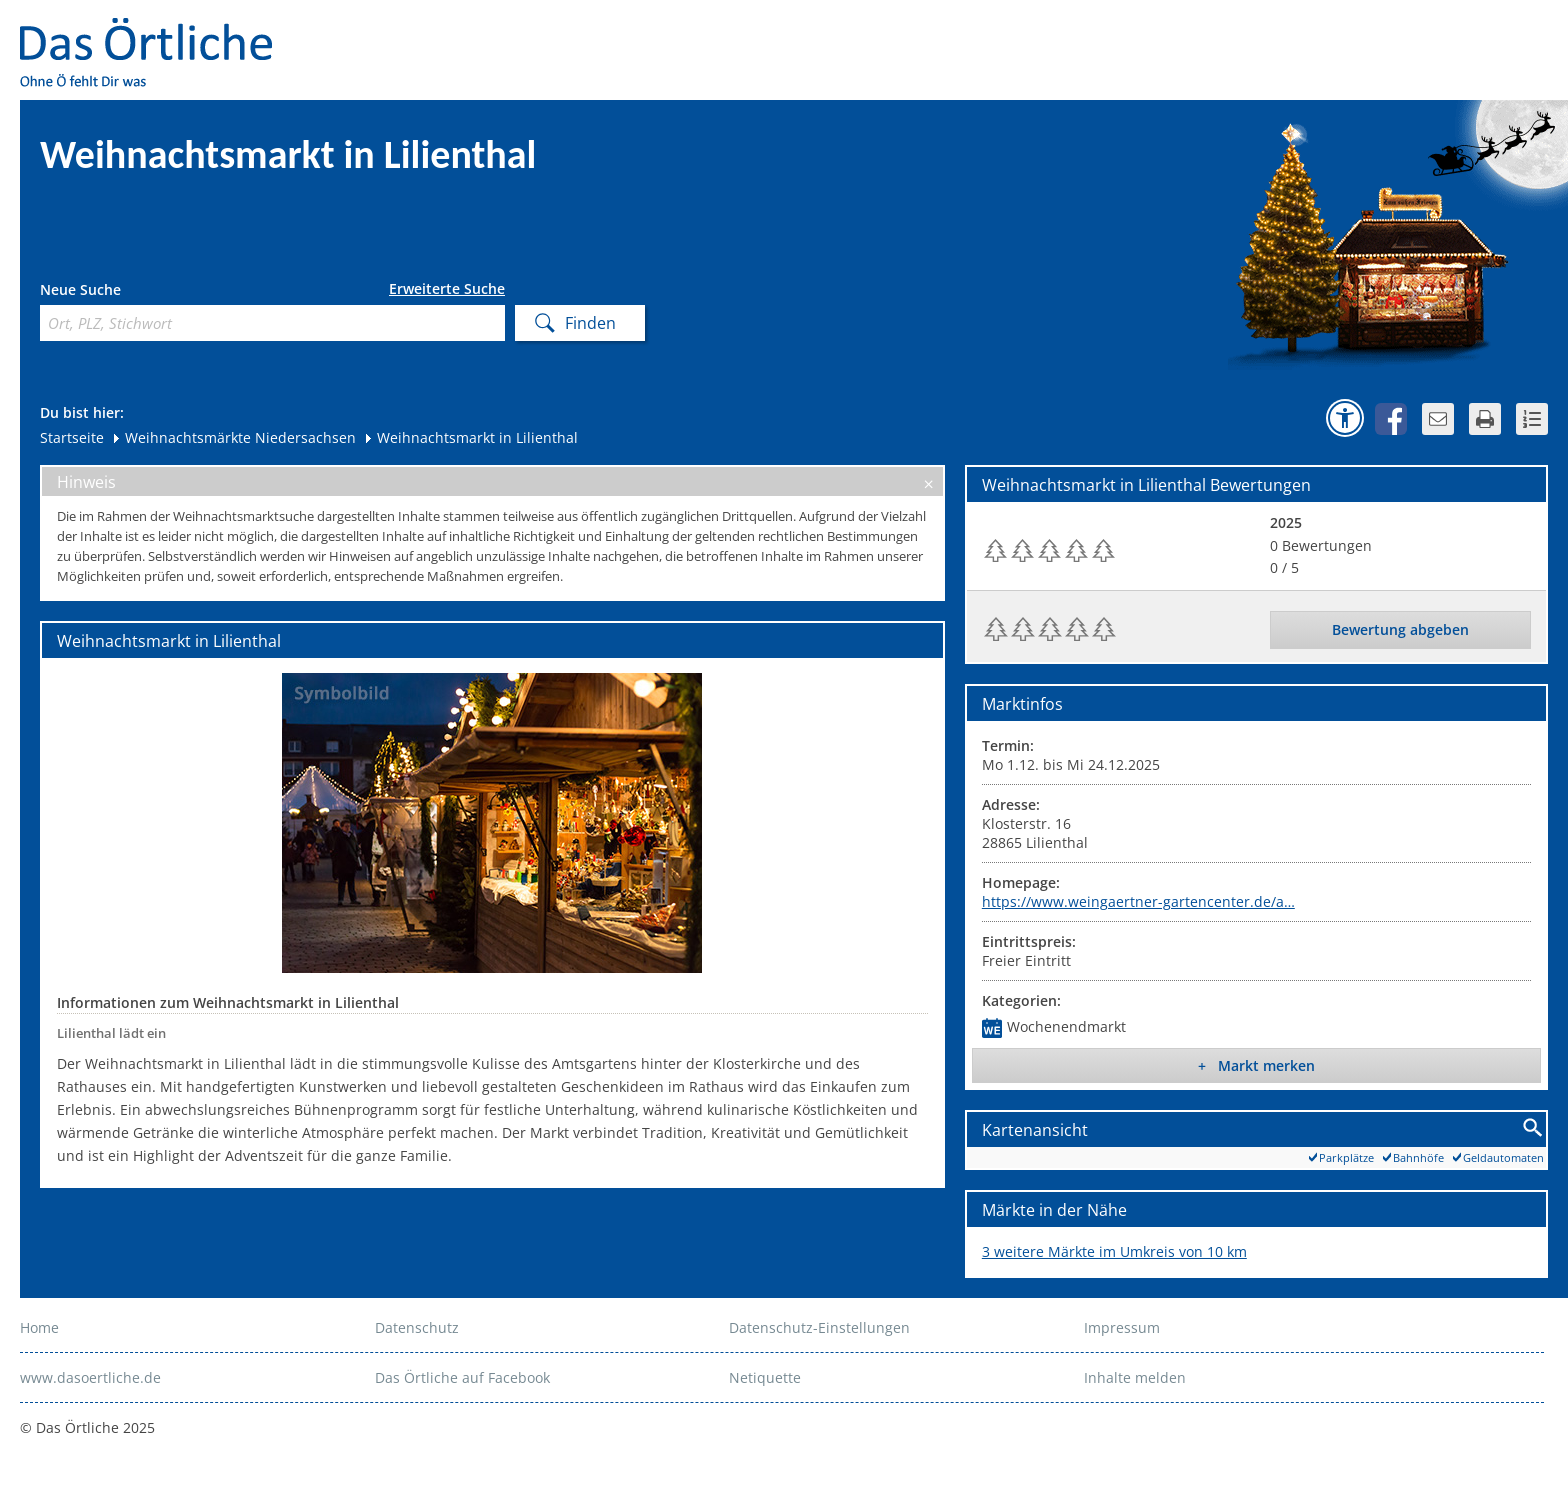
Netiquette (765, 1377)
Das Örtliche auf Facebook (462, 1377)
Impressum (1122, 1327)
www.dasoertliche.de (90, 1377)
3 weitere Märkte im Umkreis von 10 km (1114, 1251)
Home (39, 1327)
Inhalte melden (1135, 1377)
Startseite (72, 437)
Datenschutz (417, 1327)
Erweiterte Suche (447, 289)
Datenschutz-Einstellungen (819, 1327)
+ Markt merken (1256, 1065)
